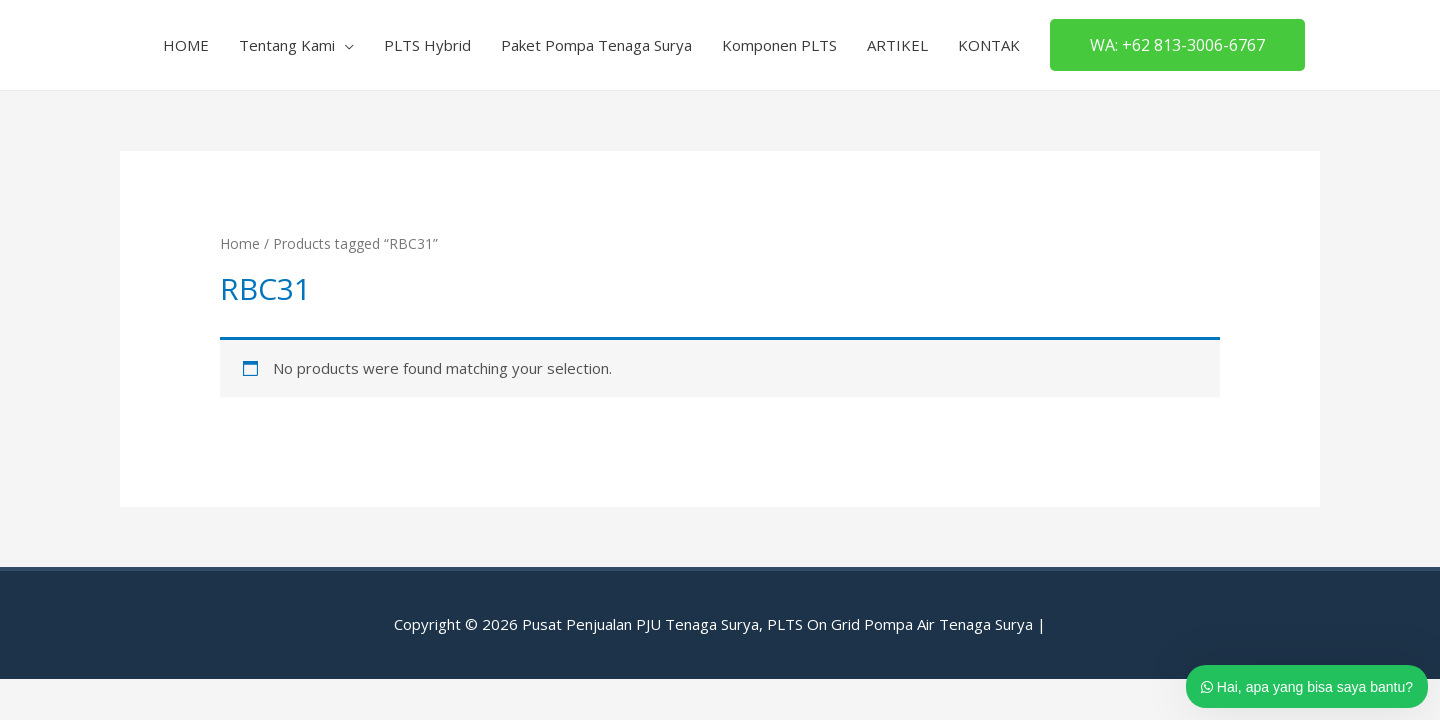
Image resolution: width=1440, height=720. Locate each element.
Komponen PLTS (779, 45)
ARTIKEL (897, 45)
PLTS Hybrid (427, 45)
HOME (186, 45)
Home (240, 243)
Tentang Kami (287, 45)
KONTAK (989, 45)
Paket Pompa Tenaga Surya (596, 45)
